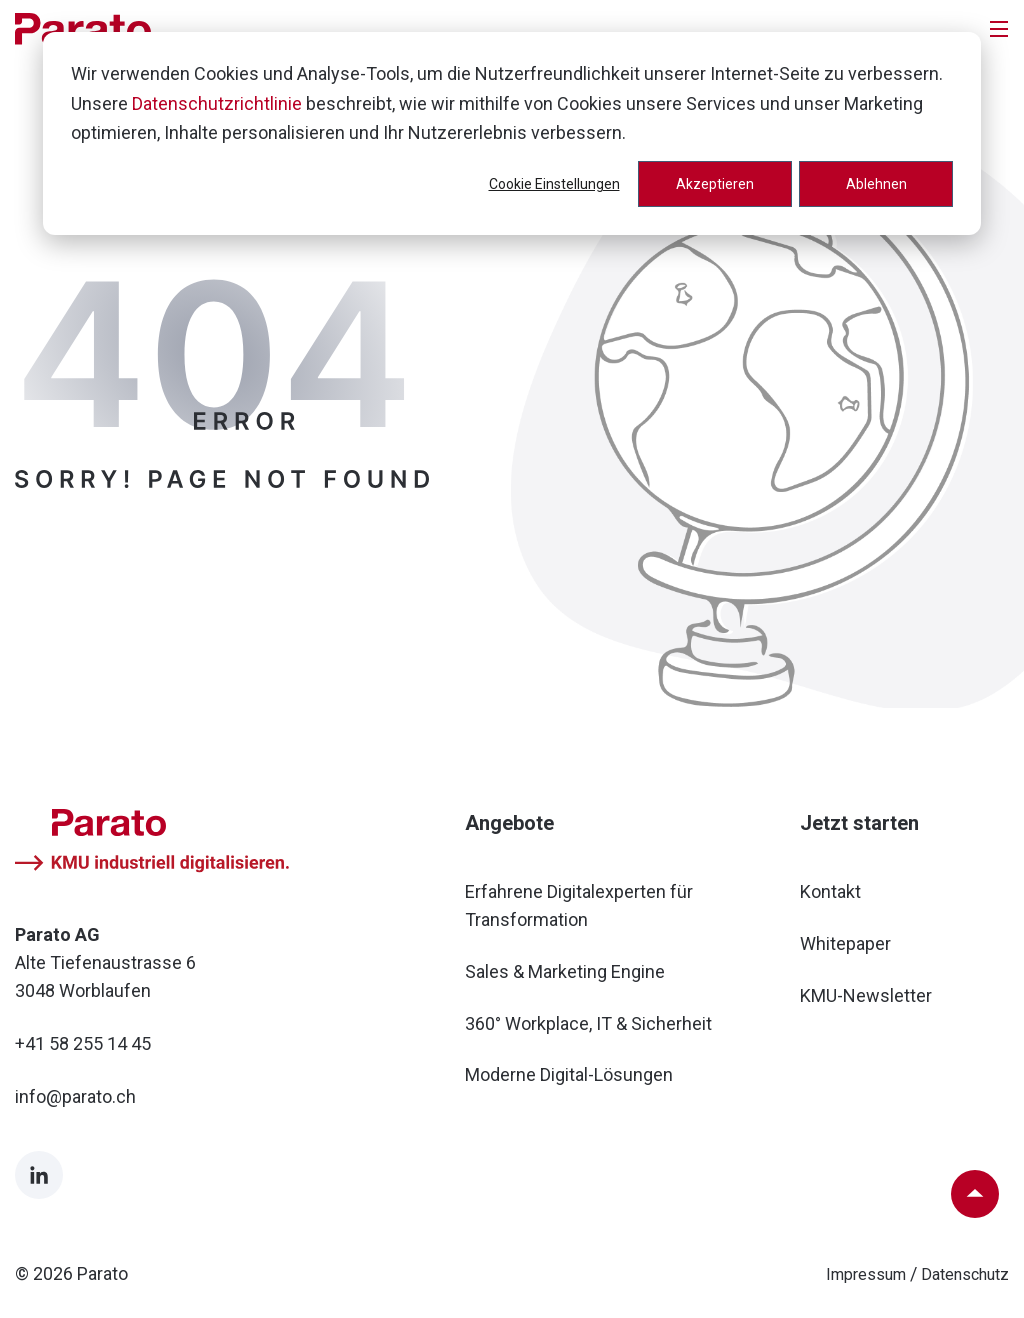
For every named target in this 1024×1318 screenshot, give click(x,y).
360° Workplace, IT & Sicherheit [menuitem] (588, 1023)
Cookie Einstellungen (554, 184)
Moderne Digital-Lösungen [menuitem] (569, 1074)
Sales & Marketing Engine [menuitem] (565, 971)
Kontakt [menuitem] (830, 891)
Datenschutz (965, 1274)
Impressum (866, 1274)
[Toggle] (999, 29)
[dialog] (512, 133)
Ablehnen (876, 184)
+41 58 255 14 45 (83, 1043)
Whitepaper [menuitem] (845, 943)
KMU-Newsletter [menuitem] (866, 995)
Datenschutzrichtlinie (217, 103)
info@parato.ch (75, 1096)
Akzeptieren (715, 184)
